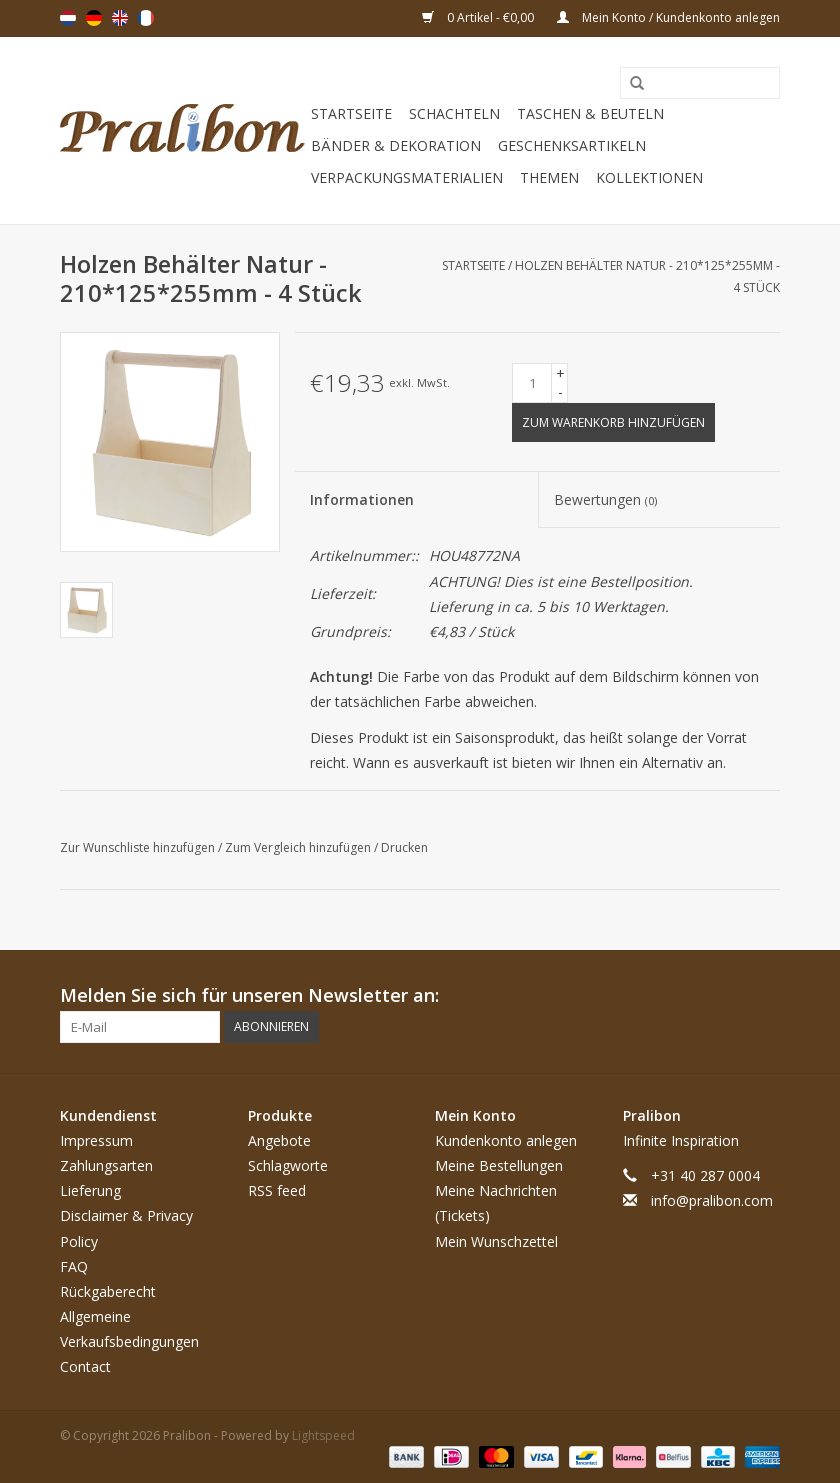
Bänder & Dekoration (396, 145)
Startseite (351, 113)
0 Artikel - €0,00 (479, 17)
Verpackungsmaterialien (407, 177)
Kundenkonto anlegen (506, 1140)
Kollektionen (649, 177)
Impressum (96, 1140)
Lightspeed (323, 1435)
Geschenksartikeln (572, 145)
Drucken (404, 847)
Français (146, 18)
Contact (85, 1366)
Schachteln (454, 113)
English (120, 18)
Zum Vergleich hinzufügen (299, 847)
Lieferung (90, 1190)
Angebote (279, 1140)
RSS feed (277, 1190)
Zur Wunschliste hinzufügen (139, 847)
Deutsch (94, 18)
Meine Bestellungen (499, 1165)
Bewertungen (605, 499)
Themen (549, 177)
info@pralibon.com (712, 1200)
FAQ (74, 1266)
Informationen (362, 499)
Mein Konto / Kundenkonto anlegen (668, 17)
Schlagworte (288, 1165)
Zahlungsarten (106, 1165)
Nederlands (68, 18)
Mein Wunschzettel (496, 1241)
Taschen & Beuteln (590, 113)
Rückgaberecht (108, 1291)
